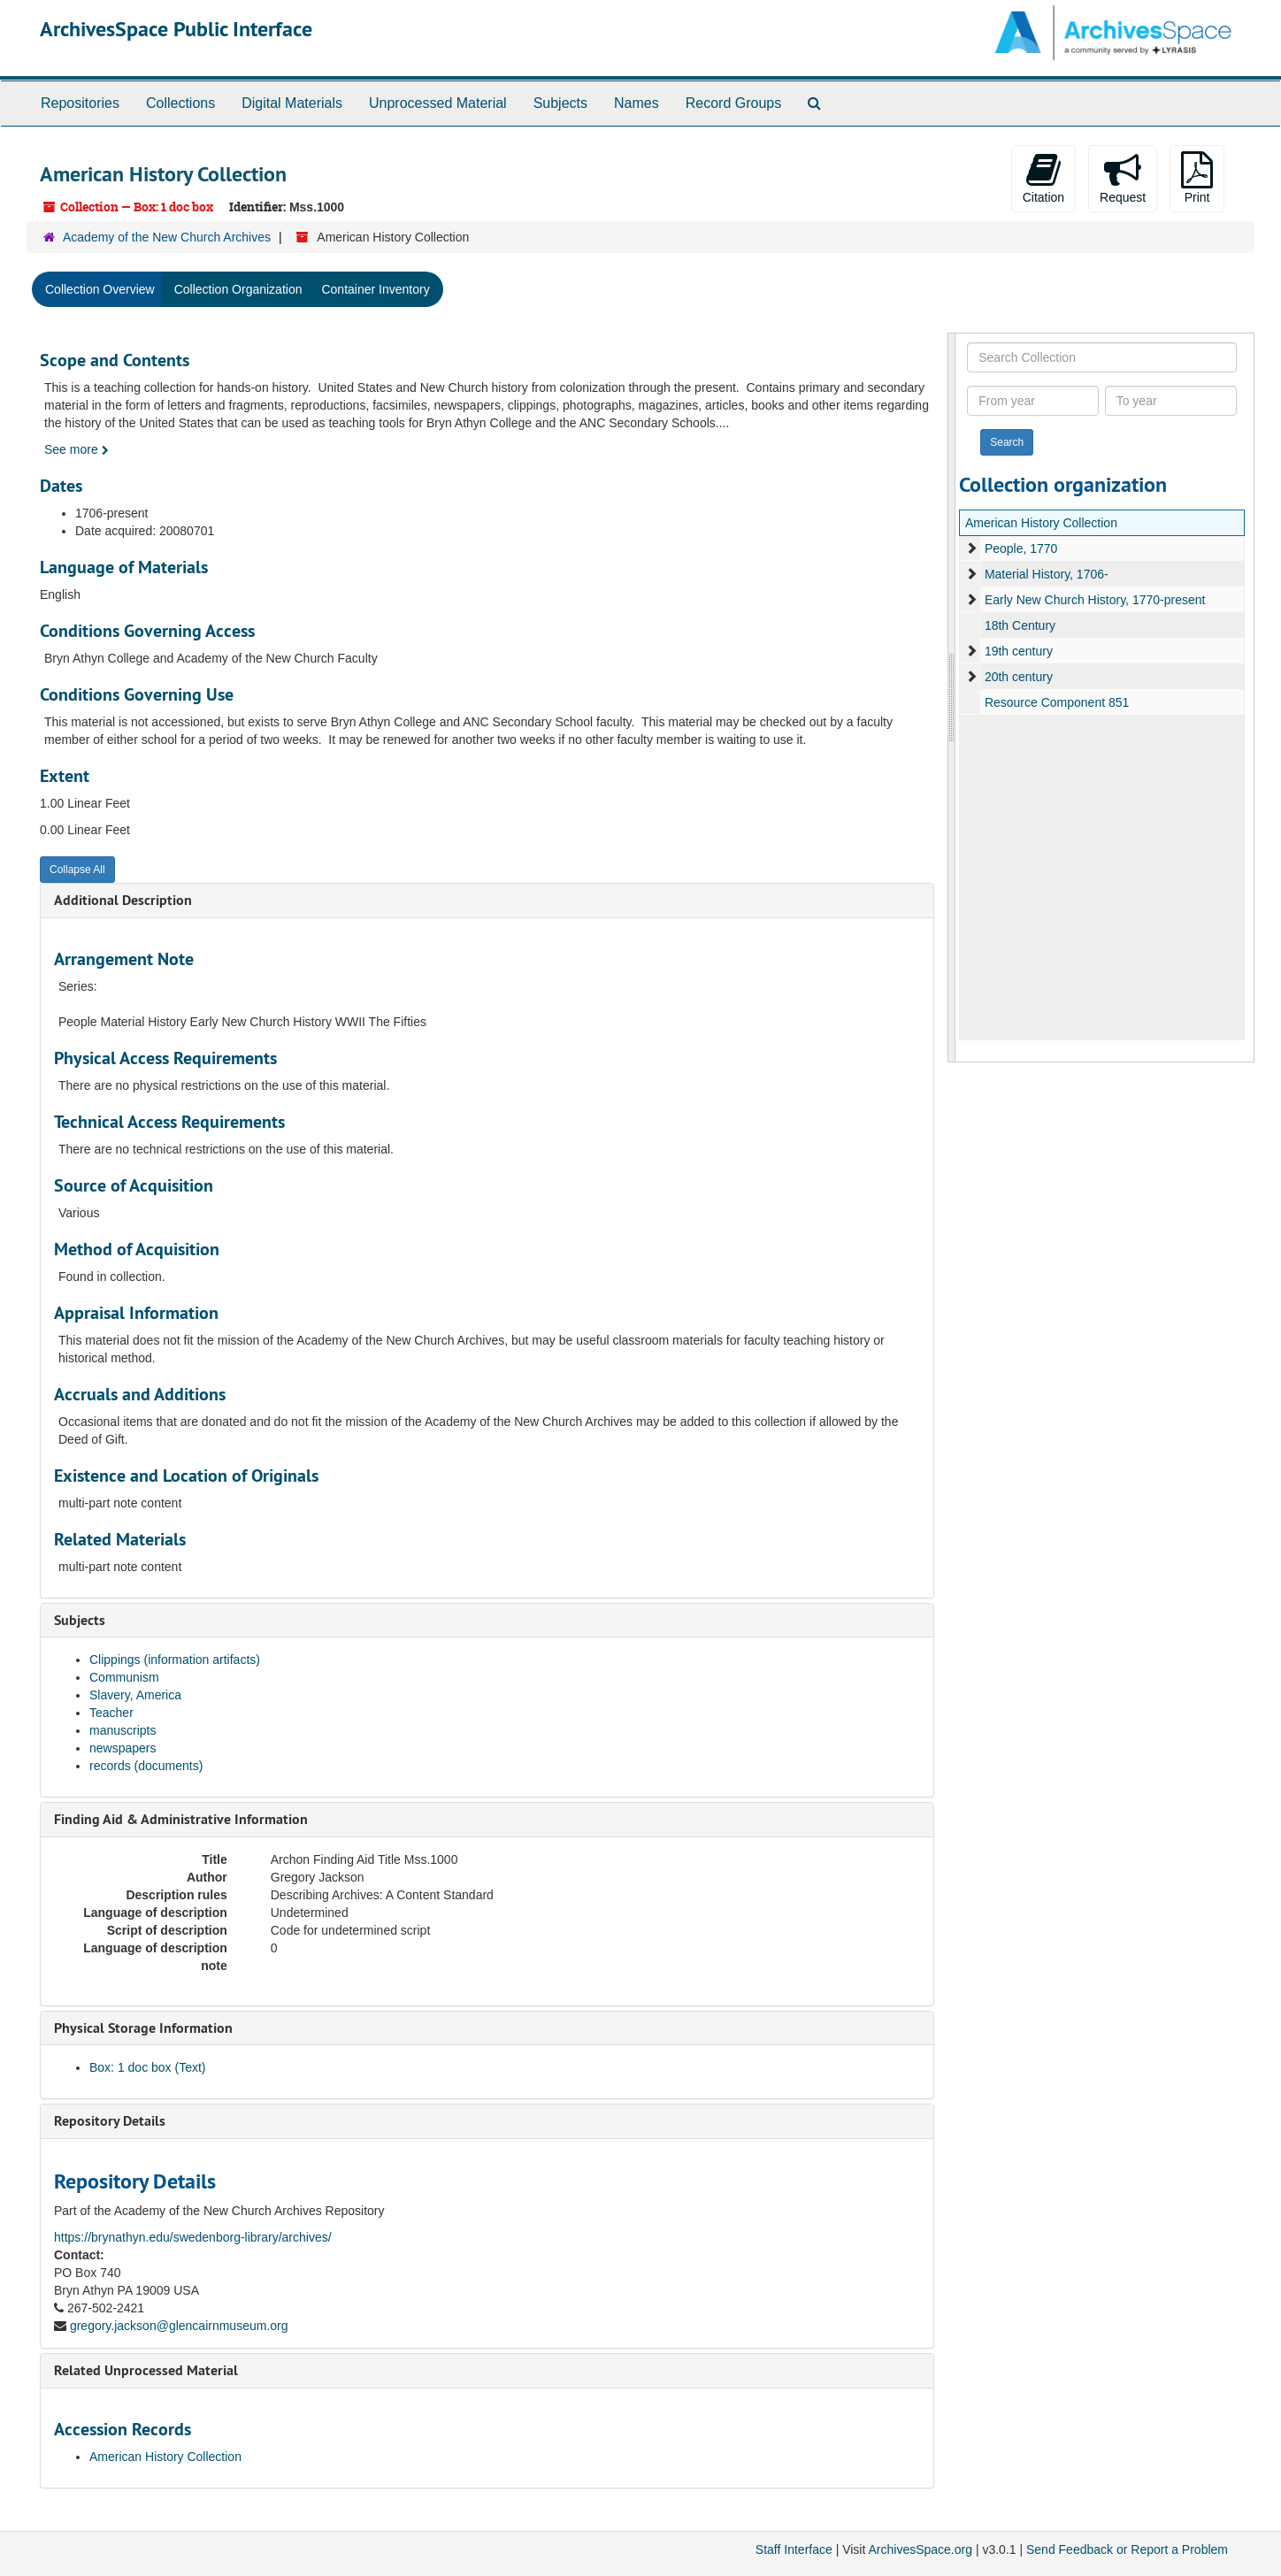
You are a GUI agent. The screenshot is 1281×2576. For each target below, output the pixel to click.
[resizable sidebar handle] (951, 698)
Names (636, 103)
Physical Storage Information (143, 2028)
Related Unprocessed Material (146, 2370)
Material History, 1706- (1046, 574)
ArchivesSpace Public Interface (176, 28)
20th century (1019, 677)
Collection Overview (100, 289)
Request (1123, 177)
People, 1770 (1021, 548)
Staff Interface (794, 2549)
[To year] (1171, 401)
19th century (1019, 651)
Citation (1043, 177)
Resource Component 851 (1057, 702)
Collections (180, 103)
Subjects (560, 103)
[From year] (1033, 401)
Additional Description (123, 900)
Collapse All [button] (77, 869)
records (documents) (146, 1766)
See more (76, 449)
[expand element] (971, 548)
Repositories (80, 103)
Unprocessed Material (438, 103)
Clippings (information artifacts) (174, 1659)
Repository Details (109, 2121)
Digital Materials (292, 103)
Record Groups (734, 103)
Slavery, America (135, 1695)
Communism (124, 1677)
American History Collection (165, 2457)
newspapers (123, 1748)
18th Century (1020, 625)
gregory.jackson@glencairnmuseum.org (179, 2326)
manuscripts (122, 1730)
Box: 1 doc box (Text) (147, 2067)
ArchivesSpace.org (920, 2549)
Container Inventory (375, 289)
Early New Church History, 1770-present (1095, 600)
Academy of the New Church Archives (167, 237)
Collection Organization (238, 289)
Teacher (111, 1713)
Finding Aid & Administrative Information (181, 1819)
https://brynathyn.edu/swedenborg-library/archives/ (193, 2237)
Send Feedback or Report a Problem (1127, 2549)
